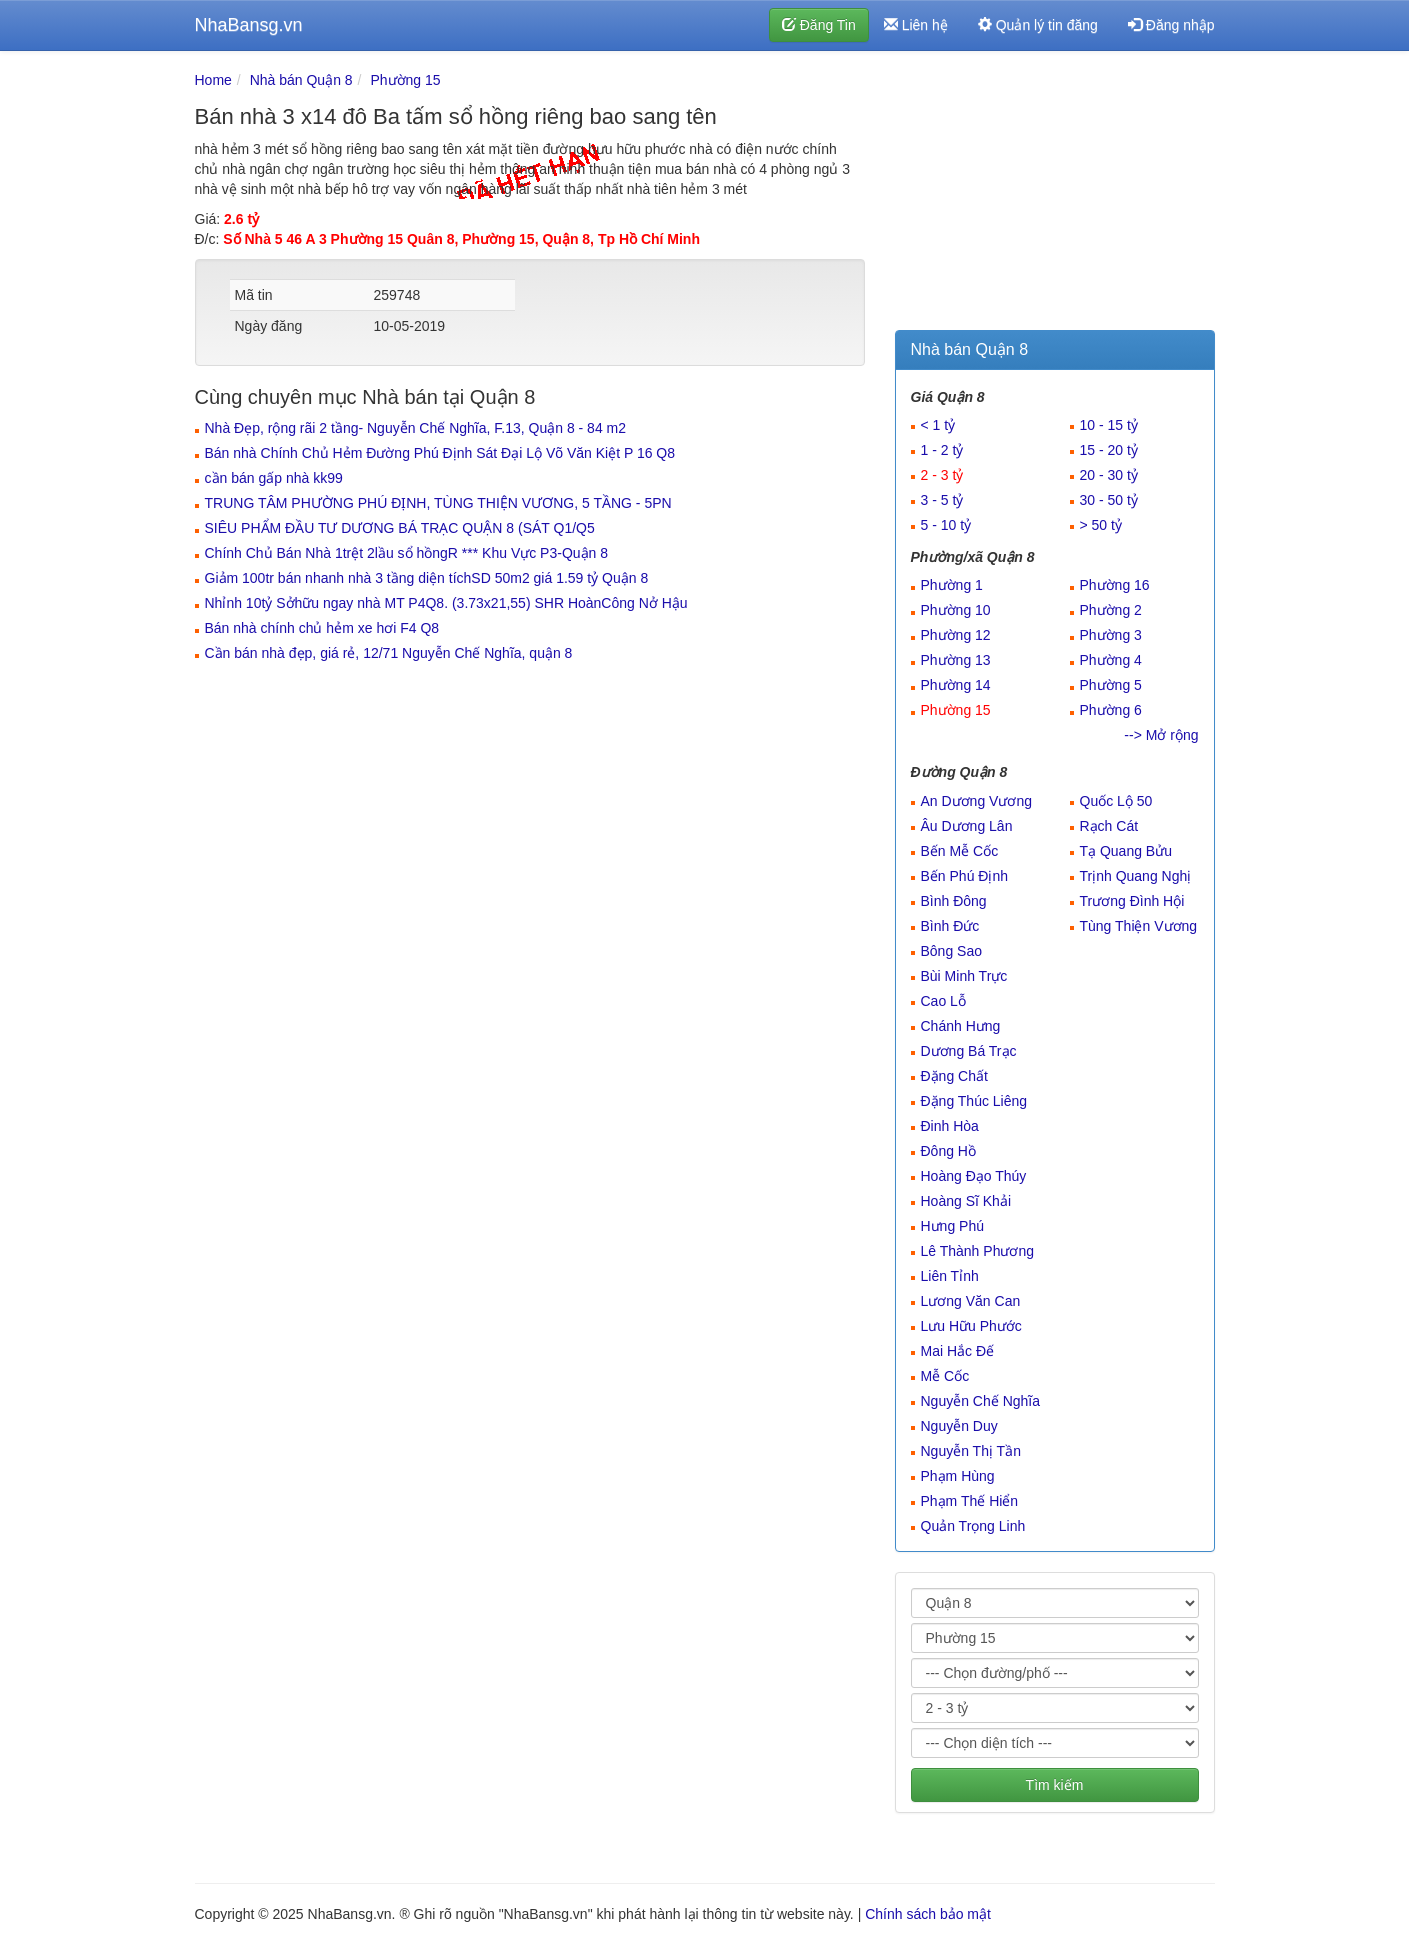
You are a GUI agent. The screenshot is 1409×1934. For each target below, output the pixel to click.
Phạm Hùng (958, 1476)
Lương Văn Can (971, 1301)
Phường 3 (1111, 635)
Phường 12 (956, 635)
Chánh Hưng (961, 1026)
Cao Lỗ (943, 1001)
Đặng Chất (954, 1076)
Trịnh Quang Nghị (1136, 876)
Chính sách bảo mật (928, 1914)
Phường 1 (952, 585)
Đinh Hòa (950, 1126)
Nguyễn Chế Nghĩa (981, 1401)
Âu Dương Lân (967, 826)
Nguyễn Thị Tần (971, 1451)
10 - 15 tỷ (1109, 425)
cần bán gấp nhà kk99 (274, 478)
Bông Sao (952, 951)
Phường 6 (1111, 710)
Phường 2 (1111, 610)
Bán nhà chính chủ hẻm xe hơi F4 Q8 (322, 628)
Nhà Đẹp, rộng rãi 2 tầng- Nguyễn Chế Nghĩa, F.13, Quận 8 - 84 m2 (416, 428)
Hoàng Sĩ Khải (966, 1201)
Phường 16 (1115, 585)
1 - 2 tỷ (942, 450)
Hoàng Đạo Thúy (974, 1176)
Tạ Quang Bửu (1126, 851)
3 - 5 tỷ (942, 500)
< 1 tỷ (938, 425)
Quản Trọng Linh (973, 1526)
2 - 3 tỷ (942, 475)
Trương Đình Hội (1132, 901)
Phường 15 (405, 80)
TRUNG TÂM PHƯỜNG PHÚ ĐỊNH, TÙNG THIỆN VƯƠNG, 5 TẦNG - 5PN (438, 503)
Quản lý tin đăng (1038, 25)
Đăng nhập (1171, 25)
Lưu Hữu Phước (971, 1326)
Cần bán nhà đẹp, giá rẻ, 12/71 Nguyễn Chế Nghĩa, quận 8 (389, 653)
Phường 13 (956, 660)
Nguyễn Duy (959, 1426)
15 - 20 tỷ (1109, 450)
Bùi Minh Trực (964, 976)
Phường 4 (1111, 660)
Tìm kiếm (1055, 1785)
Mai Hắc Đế (958, 1351)
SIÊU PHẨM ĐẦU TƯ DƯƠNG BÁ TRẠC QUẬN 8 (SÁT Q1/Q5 (400, 528)
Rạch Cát (1109, 826)
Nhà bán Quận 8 (301, 80)
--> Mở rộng (1161, 735)
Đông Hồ (948, 1151)
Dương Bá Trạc (969, 1051)
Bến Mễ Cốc (960, 851)
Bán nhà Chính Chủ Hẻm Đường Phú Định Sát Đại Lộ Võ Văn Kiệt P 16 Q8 (440, 453)
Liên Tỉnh (950, 1276)
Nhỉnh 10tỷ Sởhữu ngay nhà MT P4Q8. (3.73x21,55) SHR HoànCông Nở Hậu (446, 603)
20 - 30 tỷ (1109, 475)
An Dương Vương (977, 801)
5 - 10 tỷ (946, 525)
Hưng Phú (952, 1226)
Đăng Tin (819, 25)
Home (213, 80)
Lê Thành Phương (978, 1251)
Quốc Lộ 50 (1116, 801)
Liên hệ (916, 25)
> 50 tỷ (1101, 525)
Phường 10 (956, 610)
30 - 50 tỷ (1109, 500)
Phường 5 (1111, 685)
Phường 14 (956, 685)
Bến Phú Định (965, 876)
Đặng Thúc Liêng (974, 1101)
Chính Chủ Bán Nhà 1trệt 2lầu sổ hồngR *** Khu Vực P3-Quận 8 (407, 553)
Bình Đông (954, 901)
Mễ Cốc (945, 1376)
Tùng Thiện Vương (1139, 926)
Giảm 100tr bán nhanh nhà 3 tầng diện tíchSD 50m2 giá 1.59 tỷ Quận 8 (427, 578)
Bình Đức (950, 926)
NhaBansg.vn (249, 25)
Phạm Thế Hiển (970, 1501)
